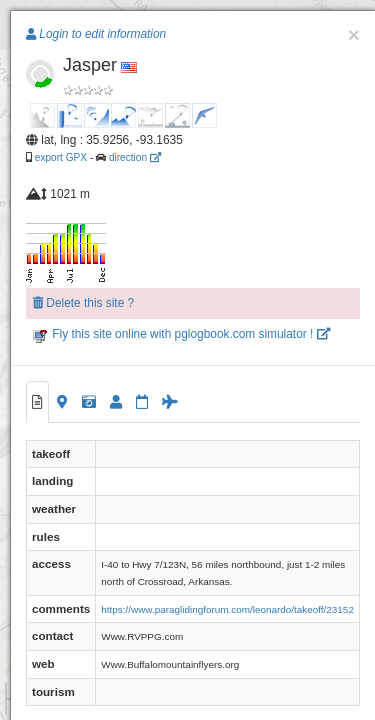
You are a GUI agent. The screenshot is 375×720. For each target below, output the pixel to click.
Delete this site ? (83, 303)
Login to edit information (96, 34)
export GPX (61, 157)
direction (135, 157)
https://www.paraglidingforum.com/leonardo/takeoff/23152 (227, 609)
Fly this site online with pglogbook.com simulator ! (181, 334)
